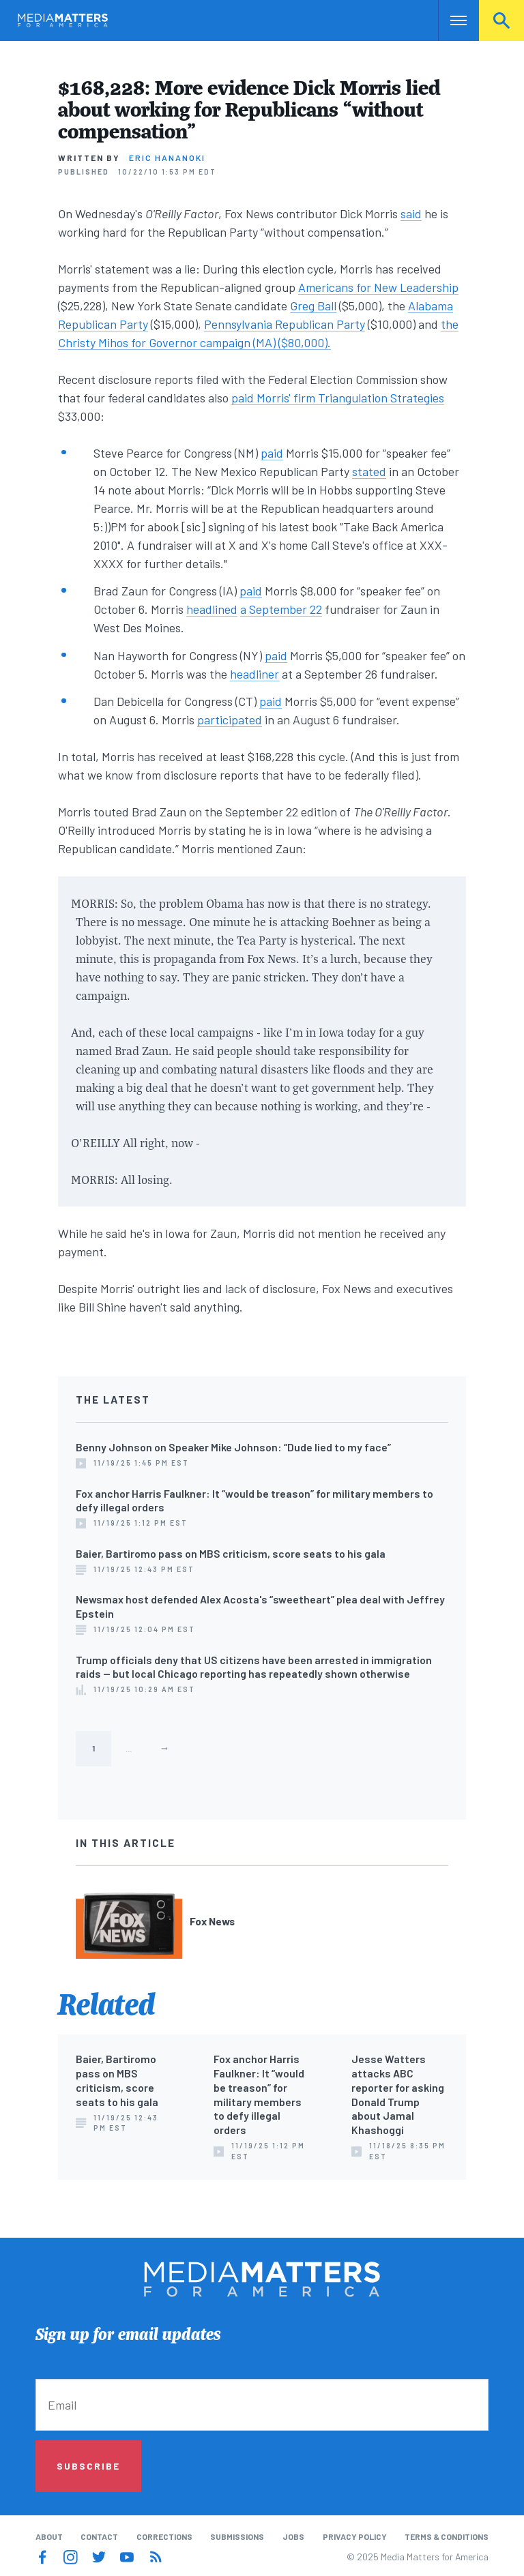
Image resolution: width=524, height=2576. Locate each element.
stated (369, 471)
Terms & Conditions (447, 2536)
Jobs (293, 2536)
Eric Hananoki (167, 157)
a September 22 (281, 609)
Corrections (164, 2536)
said (411, 213)
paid (272, 452)
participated (229, 719)
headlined (211, 609)
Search (501, 20)
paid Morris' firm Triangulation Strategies (337, 397)
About (49, 2536)
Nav (450, 20)
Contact (99, 2536)
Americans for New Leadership (378, 287)
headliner (254, 673)
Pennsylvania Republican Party (284, 323)
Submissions (237, 2536)
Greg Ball (313, 305)
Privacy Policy (355, 2536)
